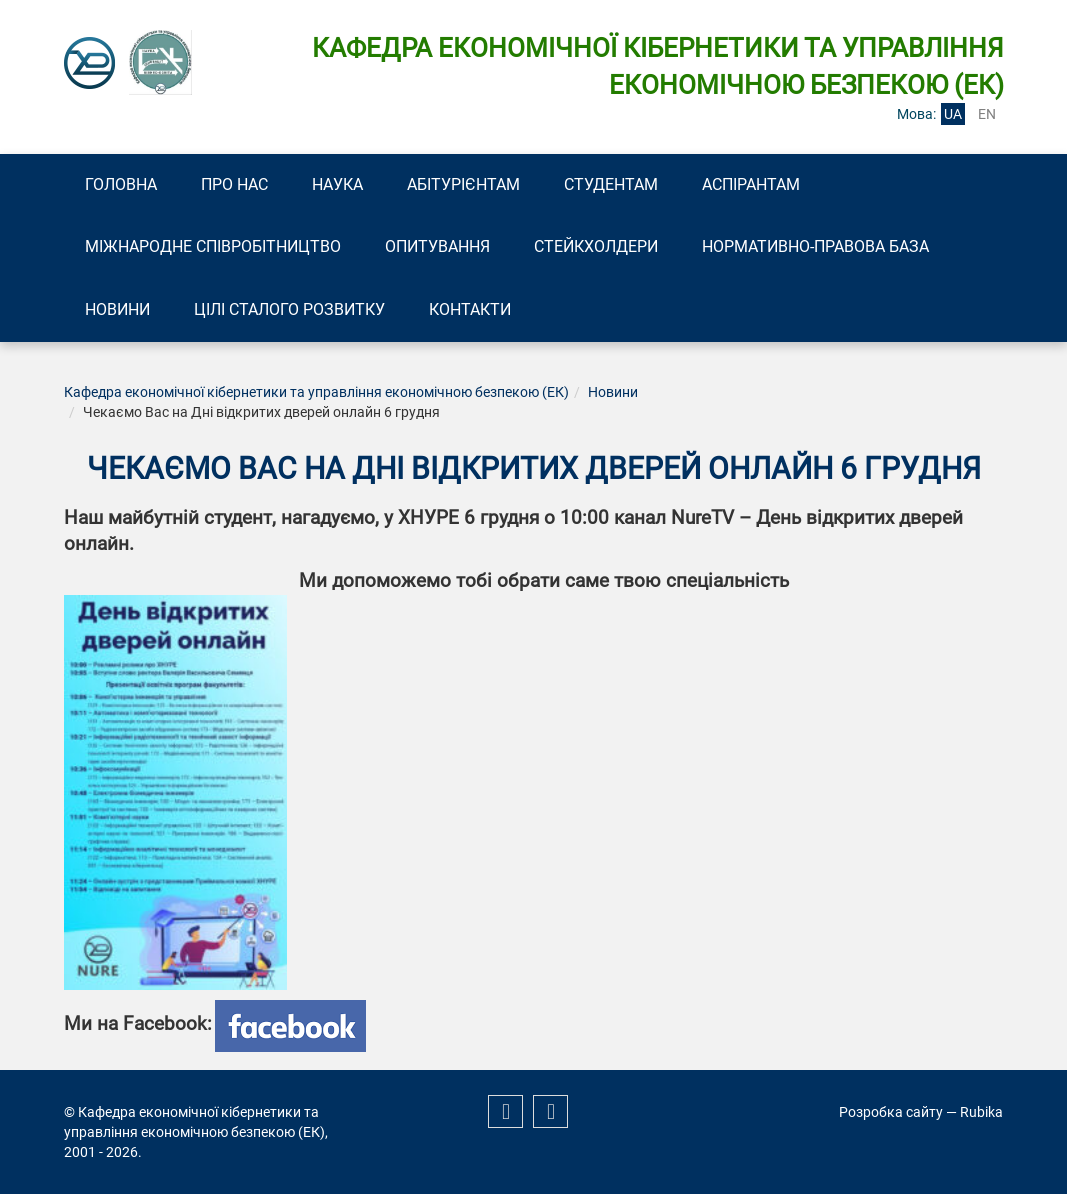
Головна (123, 184)
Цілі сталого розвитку (293, 310)
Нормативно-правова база (823, 247)
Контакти (476, 310)
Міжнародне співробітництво (215, 247)
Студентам (621, 184)
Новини (119, 310)
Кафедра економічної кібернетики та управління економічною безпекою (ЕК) (316, 393)
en (987, 114)
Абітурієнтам (471, 184)
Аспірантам (763, 184)
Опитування (441, 247)
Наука (343, 184)
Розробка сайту (891, 1112)
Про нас (238, 184)
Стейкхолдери (602, 247)
